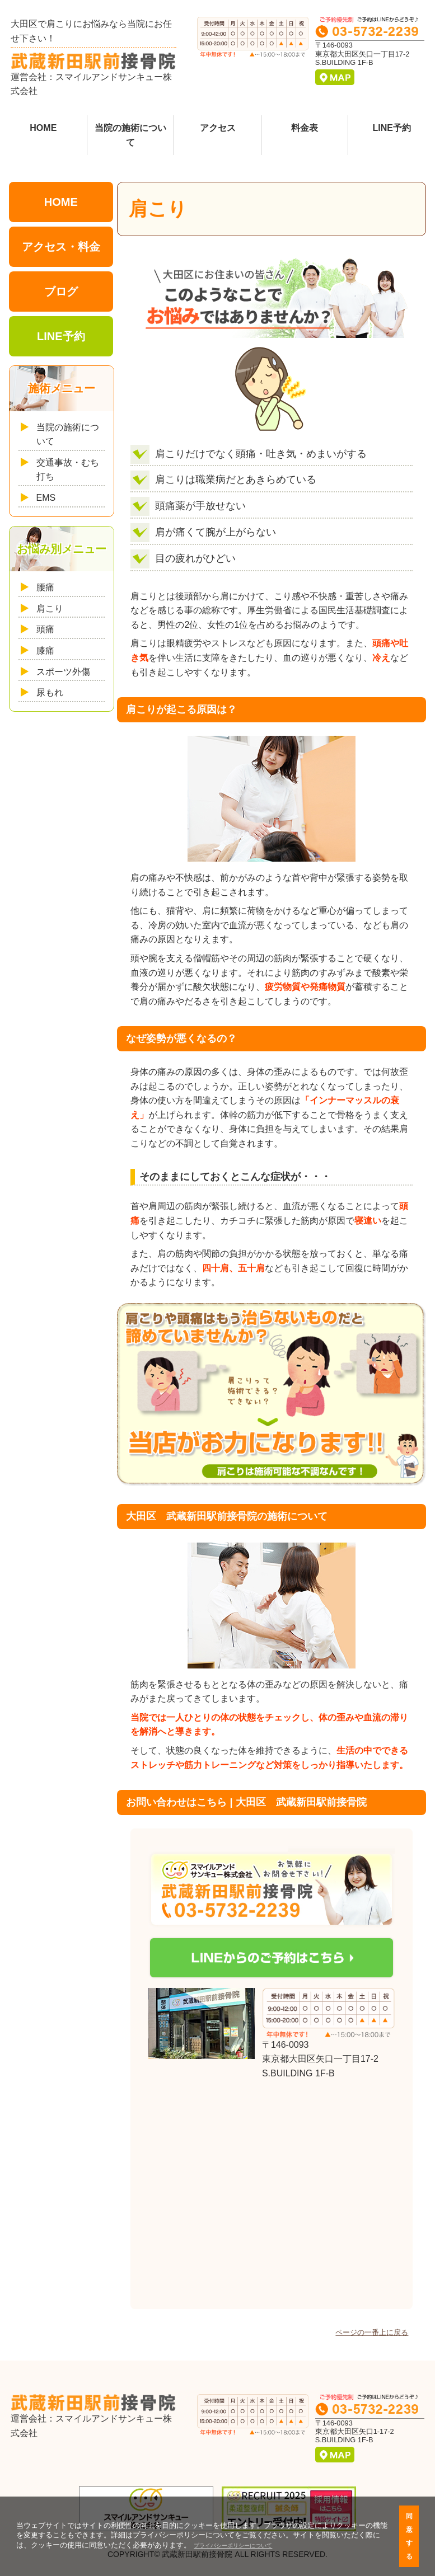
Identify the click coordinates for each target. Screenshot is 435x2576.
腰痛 (45, 587)
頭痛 (45, 629)
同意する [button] (409, 2536)
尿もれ (49, 692)
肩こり (49, 608)
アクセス (218, 128)
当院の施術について (130, 135)
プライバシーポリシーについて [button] (233, 2545)
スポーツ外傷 (63, 671)
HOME (43, 128)
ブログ (61, 291)
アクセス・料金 (61, 247)
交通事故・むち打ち (67, 470)
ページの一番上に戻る (371, 2332)
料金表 (304, 128)
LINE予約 (391, 128)
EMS (46, 497)
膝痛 (45, 650)
